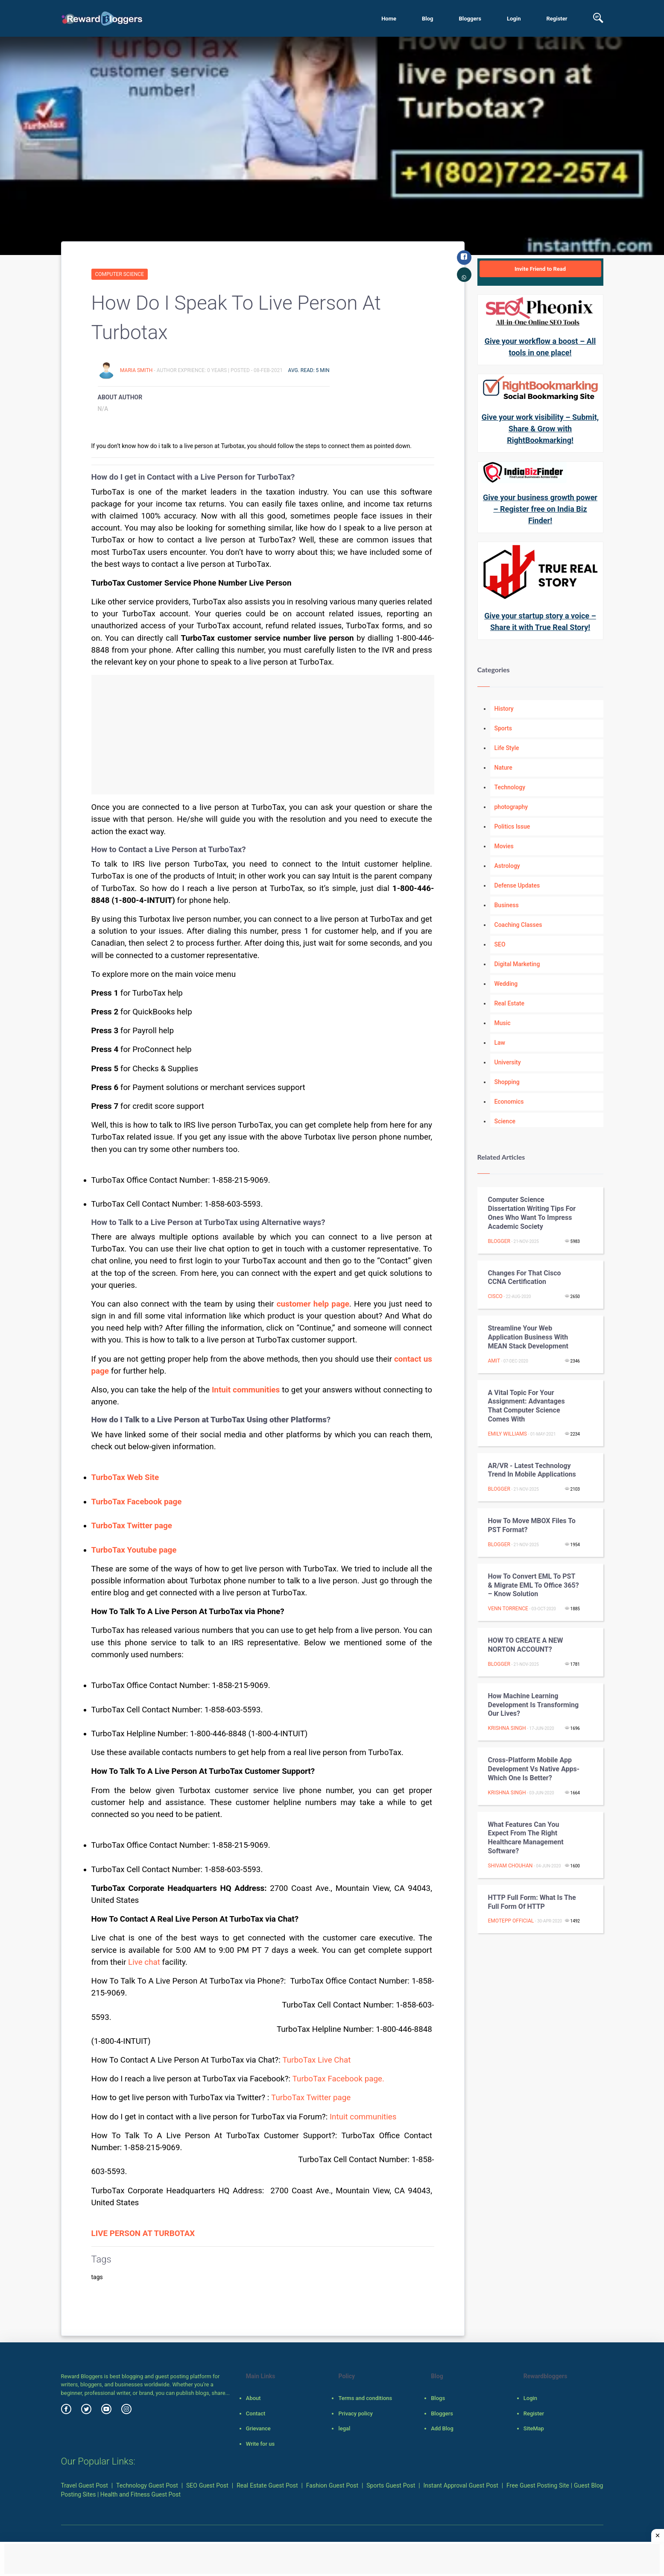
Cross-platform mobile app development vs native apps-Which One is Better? (534, 1769)
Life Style (506, 747)
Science (504, 1121)
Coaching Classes (518, 924)
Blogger (499, 1241)
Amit (494, 1361)
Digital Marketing (517, 964)
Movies (504, 846)
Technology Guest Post (147, 2485)
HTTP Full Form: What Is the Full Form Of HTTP (532, 1902)
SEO (500, 944)
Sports (503, 728)
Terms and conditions (365, 2398)
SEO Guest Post (207, 2485)
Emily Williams (507, 1434)
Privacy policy (355, 2413)
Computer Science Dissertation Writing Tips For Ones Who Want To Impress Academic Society (532, 1213)
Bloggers (470, 18)
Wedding (506, 983)
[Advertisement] (262, 734)
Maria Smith (137, 370)
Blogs (438, 2398)
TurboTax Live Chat (316, 2060)
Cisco (495, 1296)
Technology (510, 787)
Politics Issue (512, 826)
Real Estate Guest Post (267, 2485)
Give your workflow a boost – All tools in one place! (540, 347)
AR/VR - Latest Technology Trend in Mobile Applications (532, 1470)
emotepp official (511, 1921)
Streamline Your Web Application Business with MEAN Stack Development (528, 1337)
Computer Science (119, 274)
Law (500, 1042)
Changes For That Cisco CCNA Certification (524, 1277)
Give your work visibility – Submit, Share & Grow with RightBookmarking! (540, 429)
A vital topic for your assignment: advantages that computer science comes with (526, 1406)
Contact (256, 2413)
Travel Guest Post (84, 2485)
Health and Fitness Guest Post (140, 2494)
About (253, 2398)
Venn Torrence (508, 1609)
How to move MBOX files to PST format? (532, 1525)
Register (556, 18)
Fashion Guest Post (332, 2485)
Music (502, 1023)
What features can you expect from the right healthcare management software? (526, 1837)
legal (344, 2428)
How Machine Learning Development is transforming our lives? (533, 1705)
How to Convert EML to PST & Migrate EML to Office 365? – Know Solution (533, 1585)
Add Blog (442, 2428)
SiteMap (534, 2428)
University (507, 1062)
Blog (427, 18)
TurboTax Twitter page (311, 2097)
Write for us (260, 2444)
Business (506, 905)
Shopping (507, 1081)
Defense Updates (517, 885)
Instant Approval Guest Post (461, 2485)
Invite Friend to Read (540, 269)
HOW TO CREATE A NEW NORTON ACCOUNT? (525, 1644)
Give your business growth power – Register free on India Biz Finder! (540, 509)
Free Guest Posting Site (537, 2485)
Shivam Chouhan (510, 1866)
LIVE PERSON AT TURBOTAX (143, 2233)
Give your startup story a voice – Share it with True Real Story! (540, 621)
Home (388, 18)
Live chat (145, 1962)
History (504, 708)
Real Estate (509, 1003)
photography (511, 806)
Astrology (507, 865)
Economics (509, 1101)
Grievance (258, 2428)
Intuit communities (363, 2117)
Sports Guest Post (390, 2485)
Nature (503, 767)
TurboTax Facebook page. (338, 2079)
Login (514, 18)
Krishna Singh (507, 1728)
